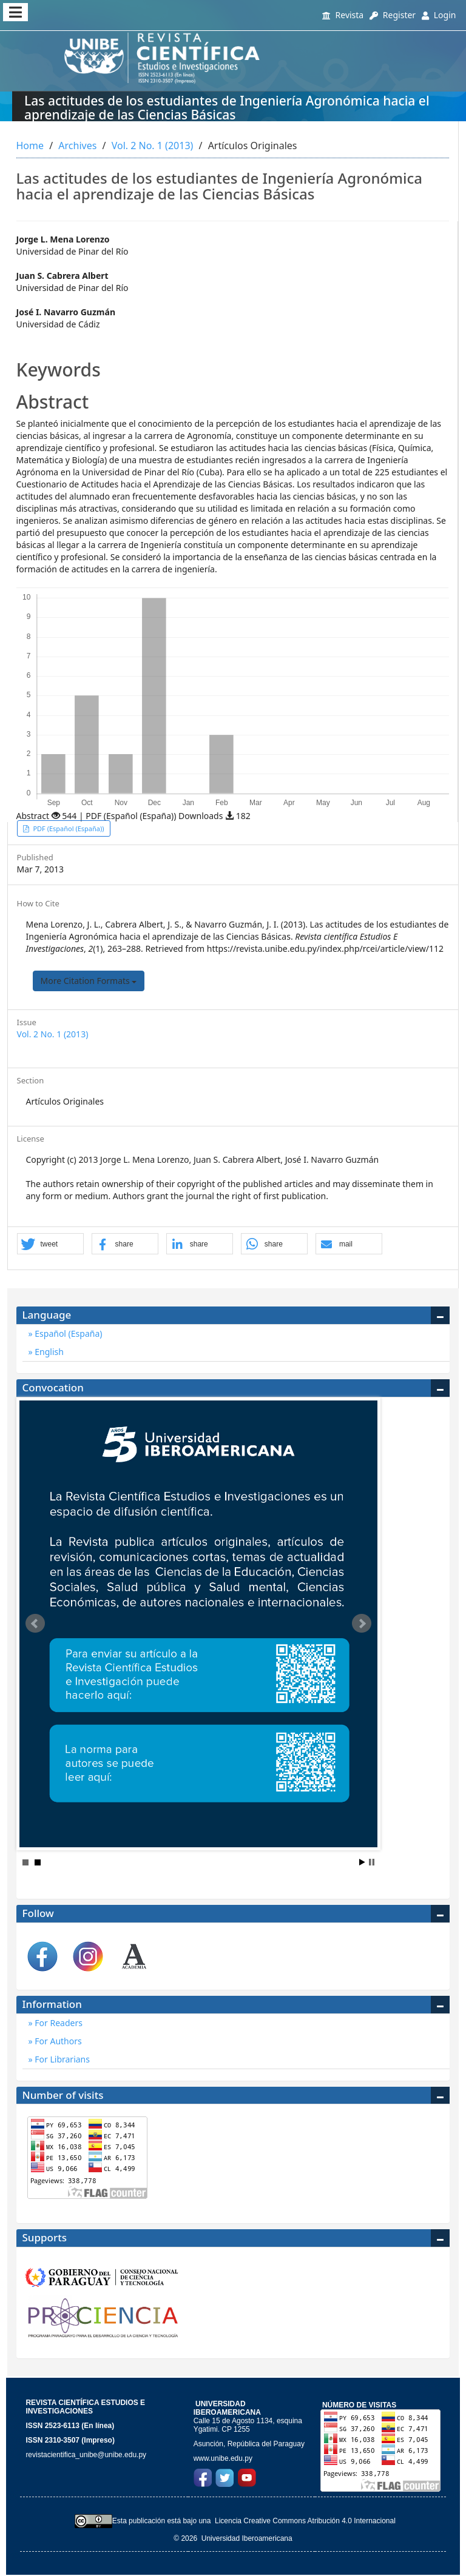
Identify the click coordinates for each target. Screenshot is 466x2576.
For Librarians (61, 2059)
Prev (35, 1623)
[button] (50, 1244)
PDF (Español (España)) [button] (68, 828)
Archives (77, 145)
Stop (371, 1862)
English (48, 1351)
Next (361, 1623)
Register (393, 15)
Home (30, 145)
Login (439, 15)
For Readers (58, 2023)
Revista (342, 15)
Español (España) (68, 1333)
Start (362, 1862)
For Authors (57, 2041)
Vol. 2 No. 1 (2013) (153, 145)
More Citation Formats (89, 980)
